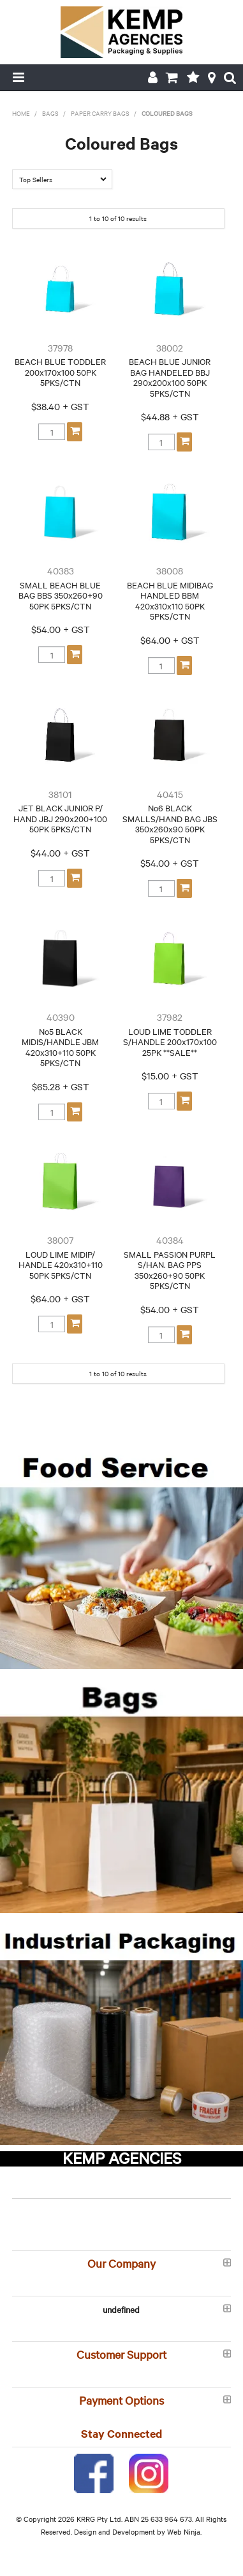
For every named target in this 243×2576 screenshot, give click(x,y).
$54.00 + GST (60, 629)
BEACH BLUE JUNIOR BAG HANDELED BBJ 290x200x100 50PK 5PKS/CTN (169, 377)
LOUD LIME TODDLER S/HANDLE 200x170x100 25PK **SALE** (170, 1041)
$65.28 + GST (60, 1086)
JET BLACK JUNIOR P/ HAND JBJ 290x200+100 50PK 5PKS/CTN (60, 818)
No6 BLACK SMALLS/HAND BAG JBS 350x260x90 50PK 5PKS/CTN (169, 823)
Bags (50, 113)
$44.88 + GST (170, 416)
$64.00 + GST (170, 640)
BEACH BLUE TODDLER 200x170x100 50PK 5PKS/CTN (60, 371)
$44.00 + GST (60, 852)
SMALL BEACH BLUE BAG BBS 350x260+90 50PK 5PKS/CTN (60, 595)
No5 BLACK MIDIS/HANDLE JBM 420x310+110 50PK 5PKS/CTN (60, 1047)
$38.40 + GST (60, 406)
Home (21, 113)
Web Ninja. (184, 2531)
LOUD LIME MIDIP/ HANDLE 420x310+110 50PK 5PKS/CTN (60, 1264)
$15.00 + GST (170, 1075)
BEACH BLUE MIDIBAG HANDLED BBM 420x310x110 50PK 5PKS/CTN (170, 600)
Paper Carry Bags (100, 113)
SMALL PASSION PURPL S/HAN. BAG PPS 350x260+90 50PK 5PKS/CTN (170, 1270)
